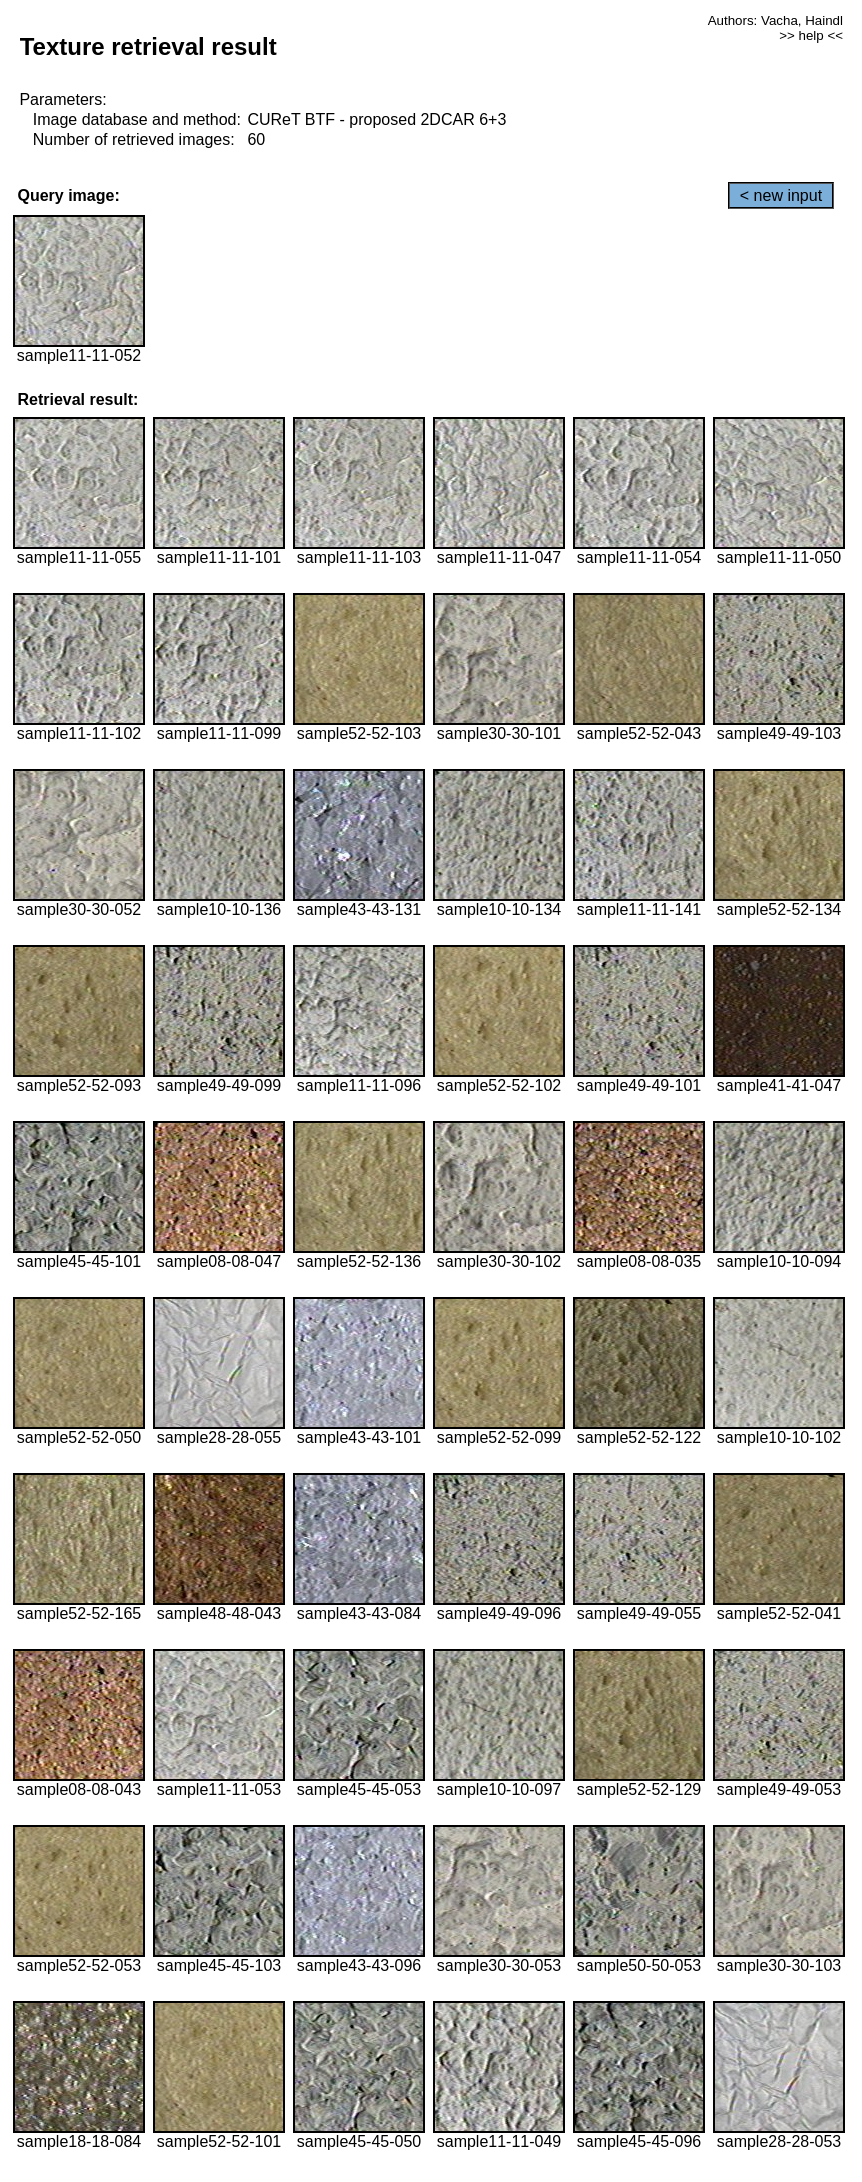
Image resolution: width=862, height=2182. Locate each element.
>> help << (811, 35)
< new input (781, 195)
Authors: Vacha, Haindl (775, 20)
